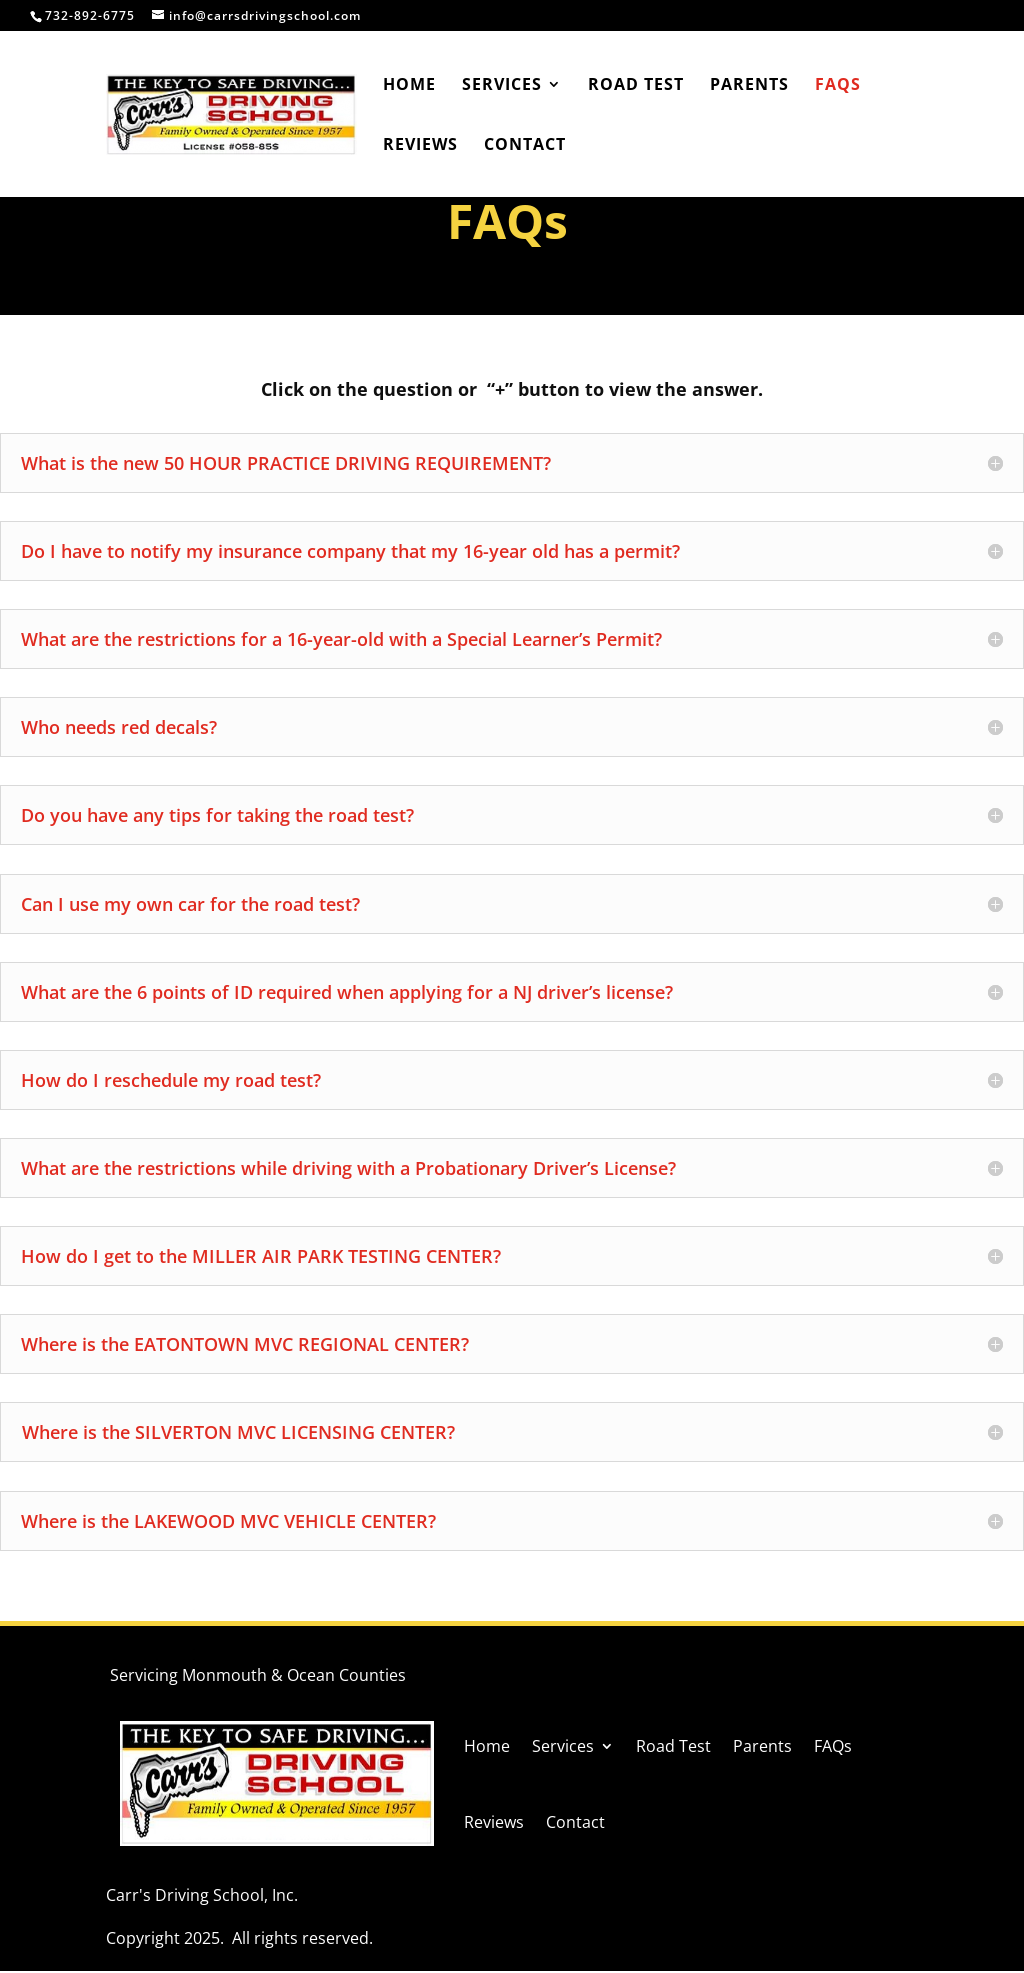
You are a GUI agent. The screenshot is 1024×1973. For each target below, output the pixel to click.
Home (409, 86)
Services (502, 86)
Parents (749, 86)
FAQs (838, 86)
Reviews (420, 146)
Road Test (636, 86)
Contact (525, 146)
